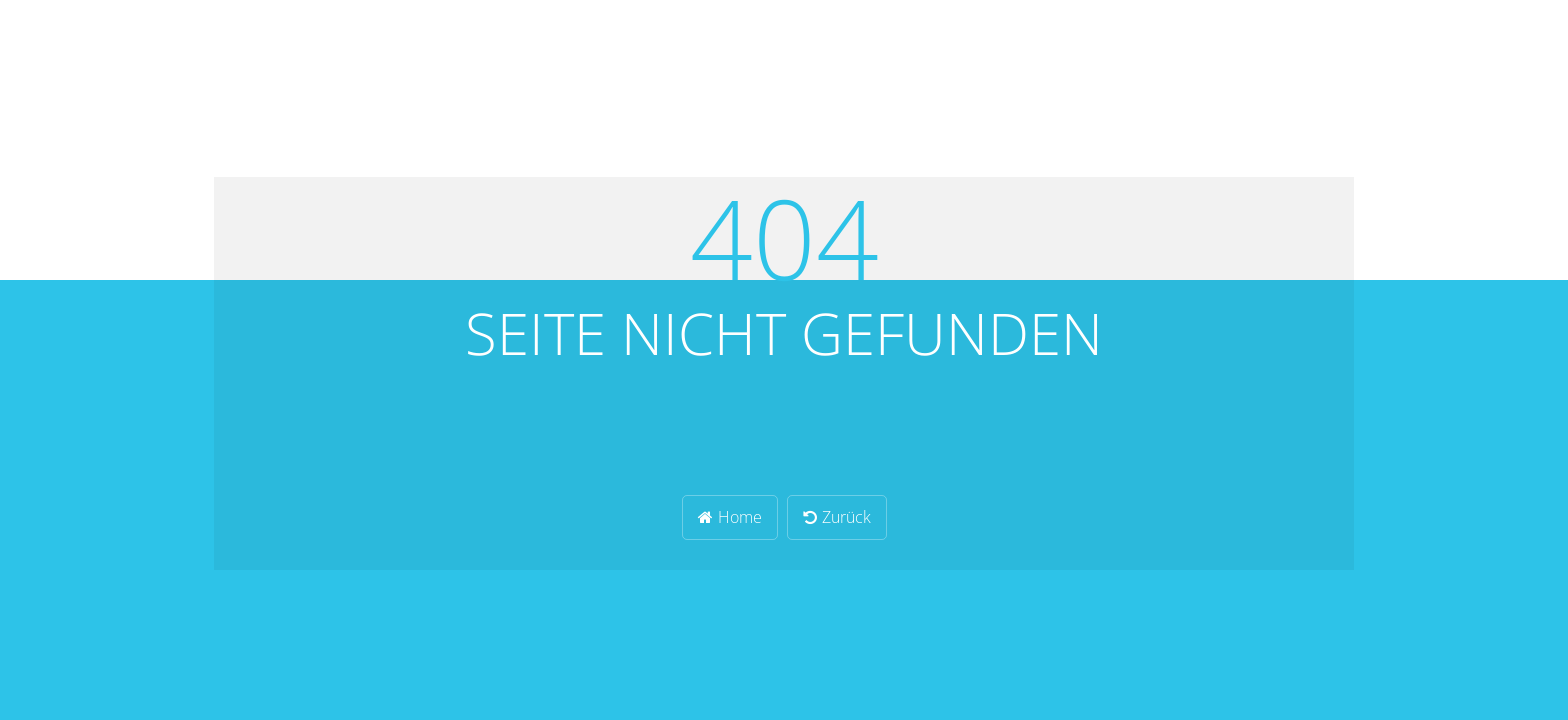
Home (730, 517)
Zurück (837, 517)
